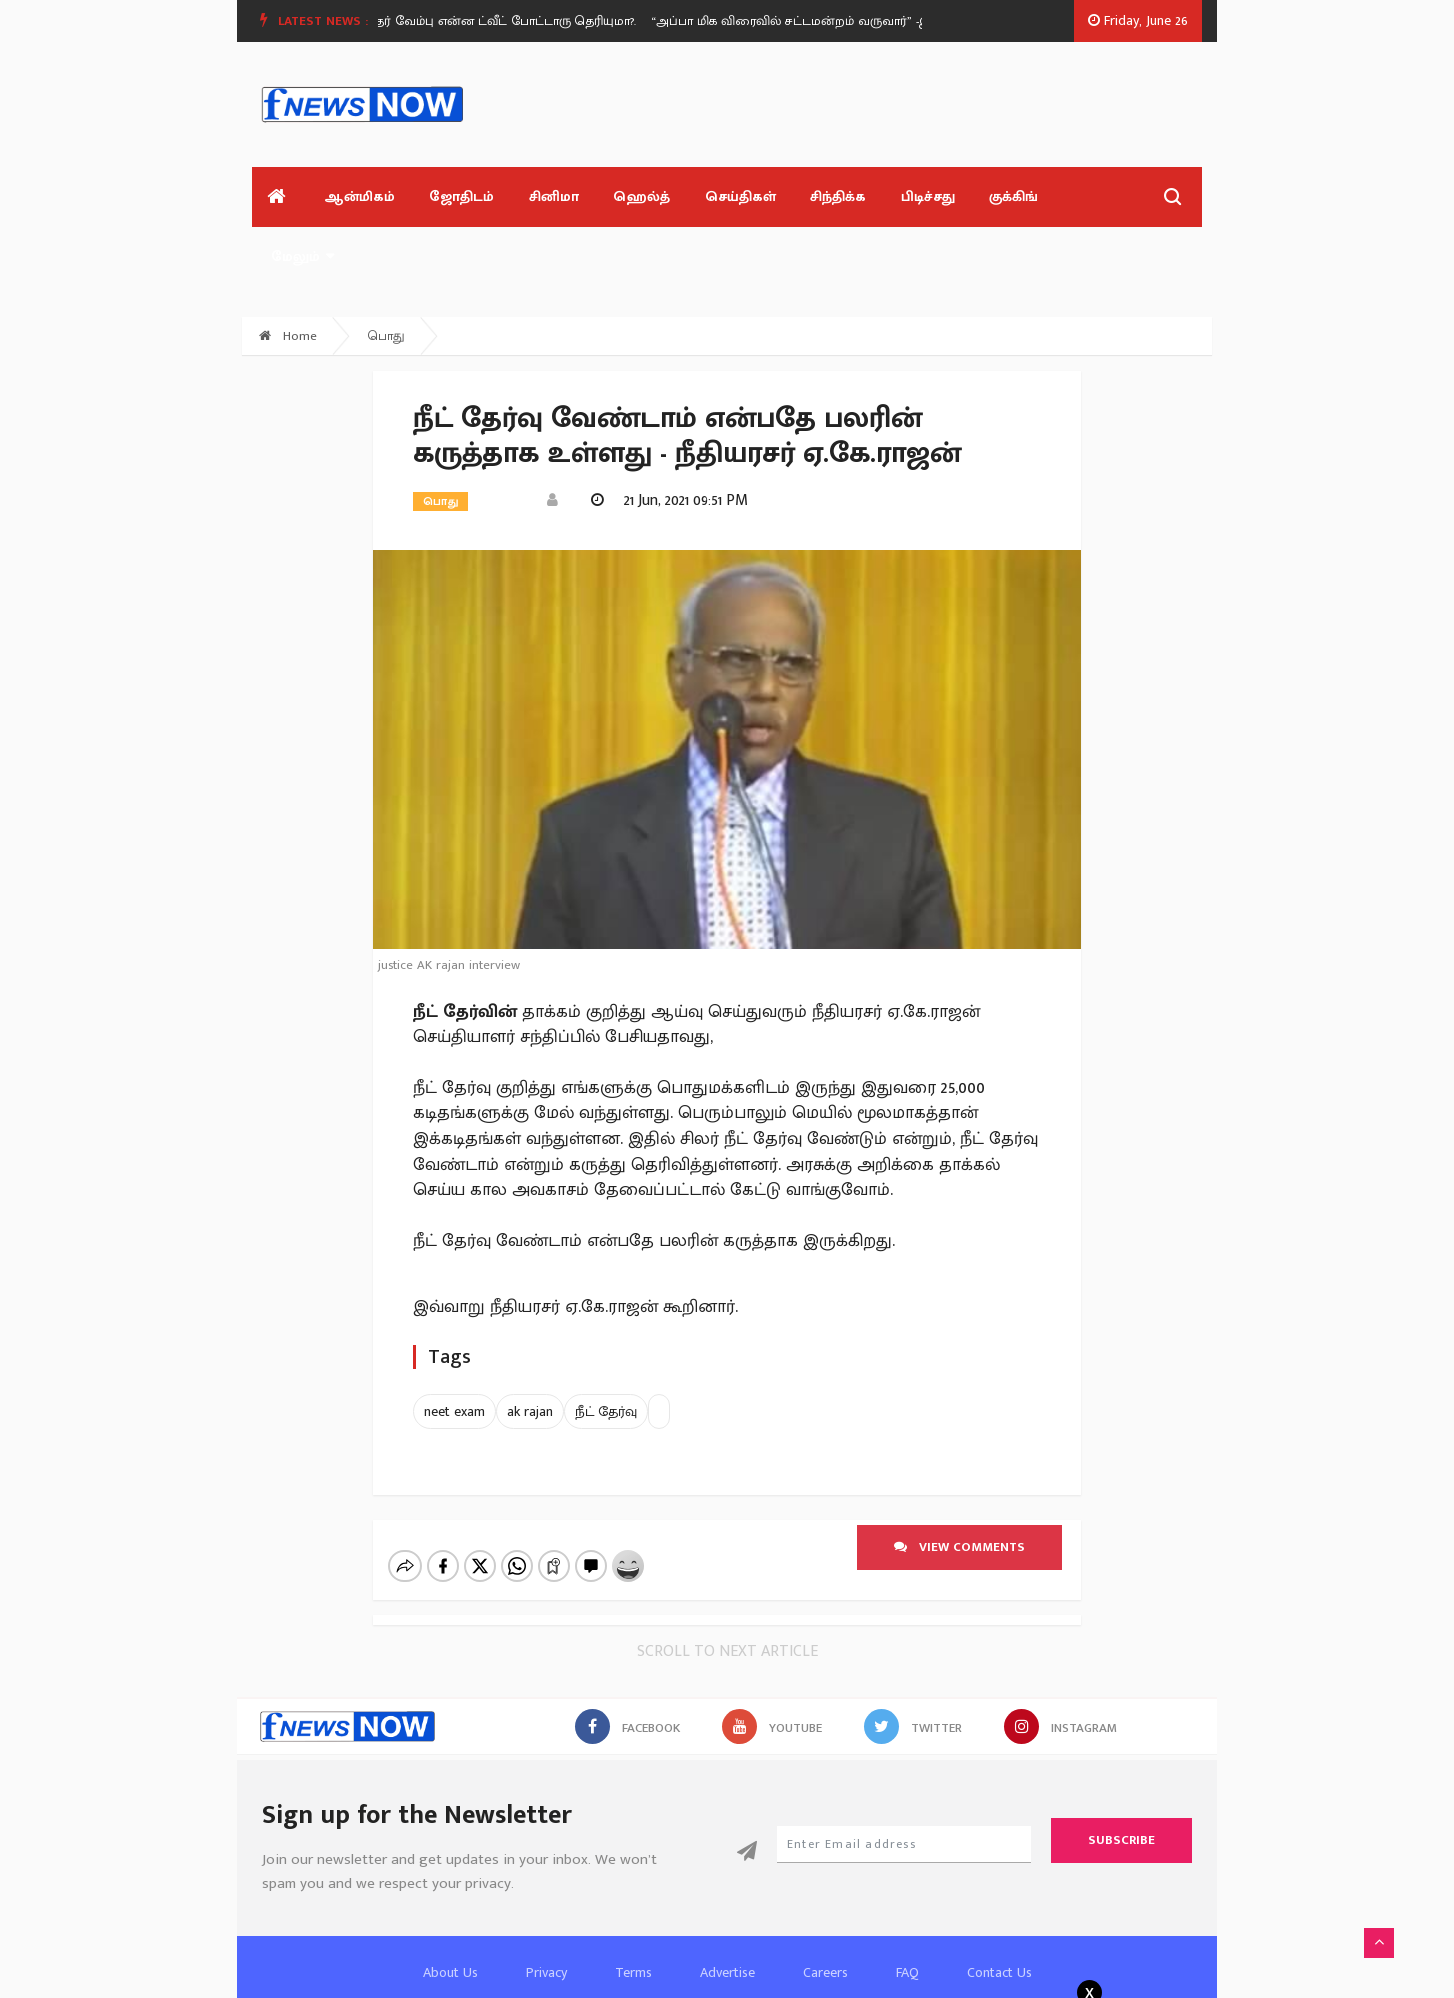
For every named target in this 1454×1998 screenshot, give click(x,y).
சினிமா (536, 200)
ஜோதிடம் (448, 200)
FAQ (907, 1912)
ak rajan (530, 1351)
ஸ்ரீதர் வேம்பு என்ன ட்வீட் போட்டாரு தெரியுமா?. (529, 21)
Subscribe (1121, 1780)
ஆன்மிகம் (350, 200)
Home (288, 276)
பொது (386, 276)
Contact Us (999, 1912)
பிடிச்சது (892, 200)
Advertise (727, 1912)
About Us (450, 1912)
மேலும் (1059, 200)
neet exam (454, 1351)
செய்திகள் (713, 200)
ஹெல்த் (619, 200)
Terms (633, 1912)
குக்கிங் (973, 200)
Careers (825, 1912)
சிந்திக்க (807, 200)
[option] (536, 21)
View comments (959, 1487)
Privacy (546, 1912)
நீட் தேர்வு (606, 1351)
